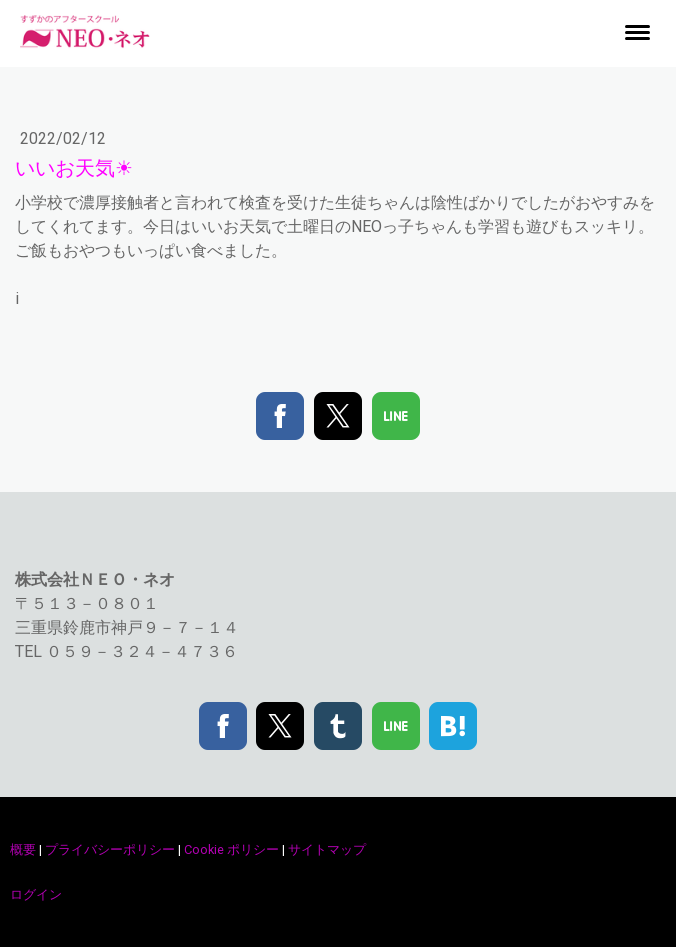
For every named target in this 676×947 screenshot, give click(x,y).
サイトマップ (327, 849)
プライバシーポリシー (110, 849)
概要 (23, 849)
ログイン (36, 894)
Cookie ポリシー (231, 849)
